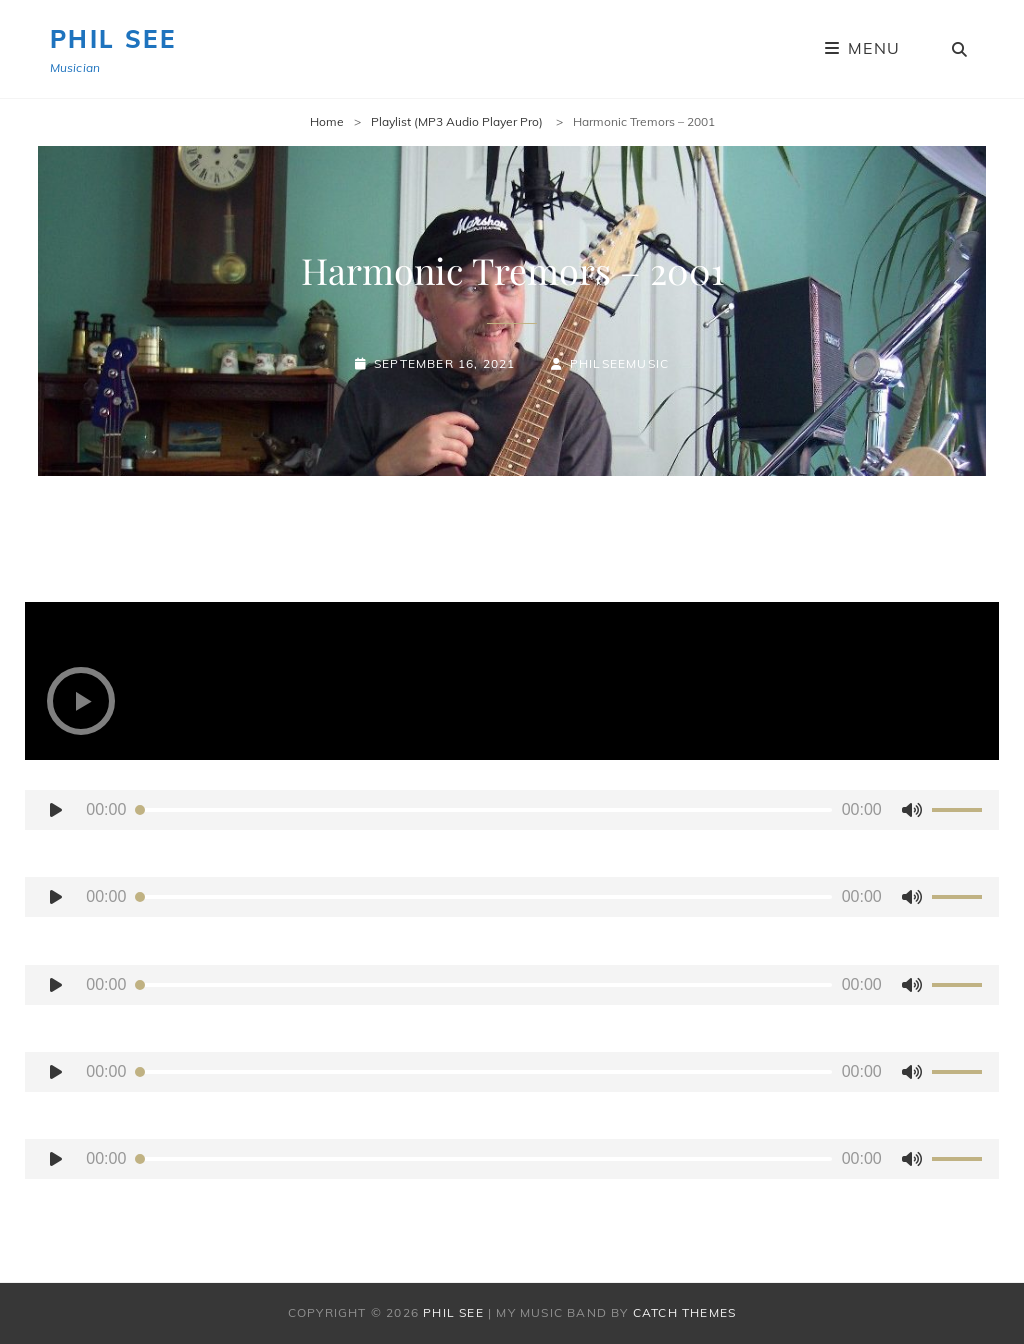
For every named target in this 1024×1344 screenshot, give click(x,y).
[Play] (56, 810)
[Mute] (912, 810)
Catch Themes (684, 1312)
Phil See (113, 39)
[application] (512, 810)
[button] (81, 701)
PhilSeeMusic (619, 363)
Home (327, 121)
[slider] (483, 810)
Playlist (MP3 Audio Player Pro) (458, 121)
